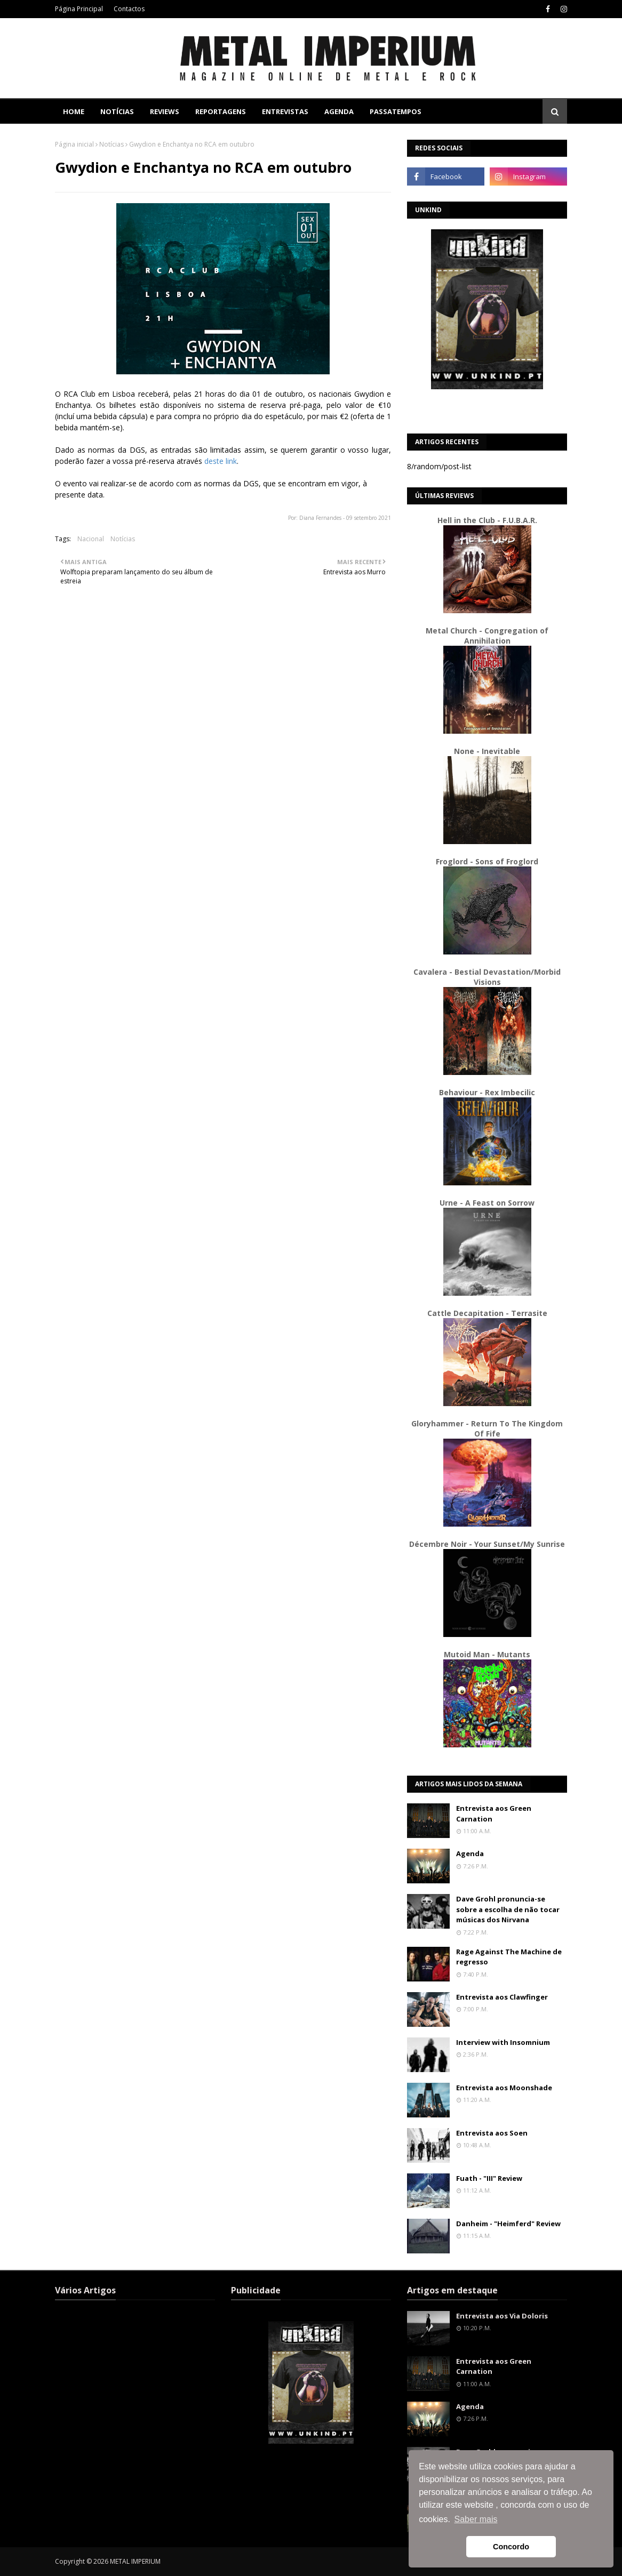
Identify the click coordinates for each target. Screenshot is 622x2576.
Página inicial (74, 144)
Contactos (129, 8)
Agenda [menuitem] (339, 111)
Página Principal (79, 8)
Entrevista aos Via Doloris (502, 2316)
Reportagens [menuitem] (220, 111)
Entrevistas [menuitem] (285, 111)
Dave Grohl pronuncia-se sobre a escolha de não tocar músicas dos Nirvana (508, 1909)
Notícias (111, 144)
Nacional (90, 538)
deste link (220, 461)
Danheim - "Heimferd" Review (508, 2223)
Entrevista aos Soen (492, 2133)
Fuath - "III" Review (489, 2178)
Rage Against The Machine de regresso (509, 1957)
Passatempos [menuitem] (395, 111)
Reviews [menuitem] (164, 111)
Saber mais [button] (476, 2519)
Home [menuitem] (73, 111)
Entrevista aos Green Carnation (493, 1813)
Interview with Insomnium (503, 2042)
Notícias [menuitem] (117, 111)
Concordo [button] (511, 2546)
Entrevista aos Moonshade (504, 2087)
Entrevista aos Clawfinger (502, 1997)
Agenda (470, 1853)
